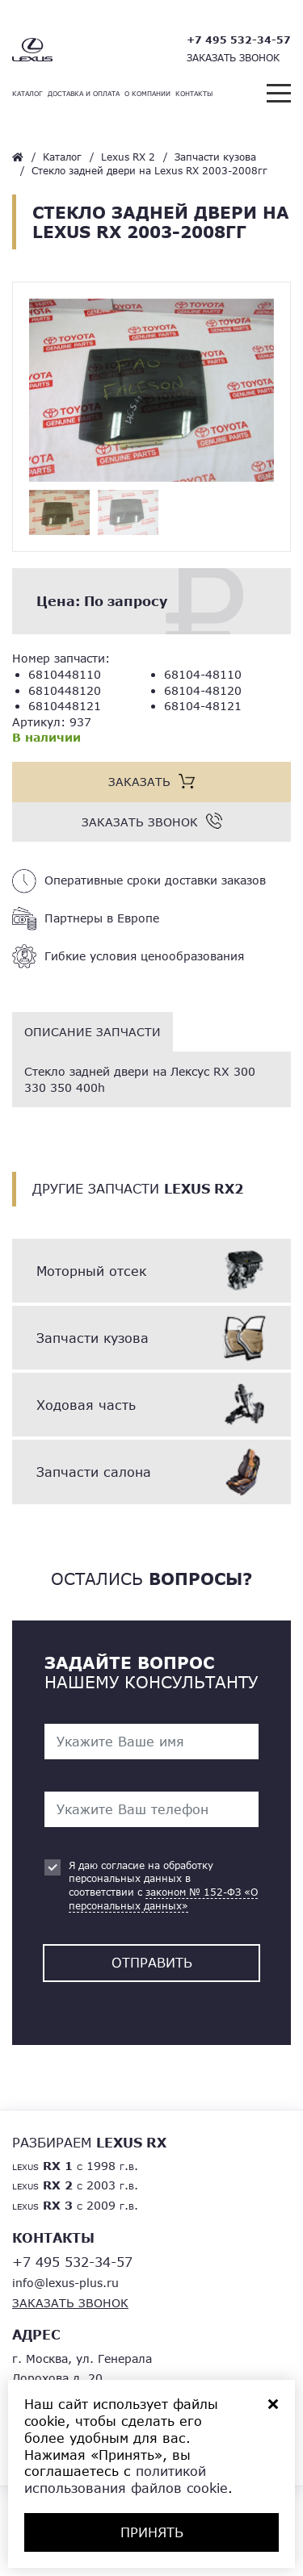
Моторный (91, 1270)
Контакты (194, 94)
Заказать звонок (233, 58)
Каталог (27, 94)
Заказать (139, 781)
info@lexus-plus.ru (65, 2283)
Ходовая (86, 1404)
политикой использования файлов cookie (126, 2479)
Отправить (152, 1962)
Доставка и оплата (84, 94)
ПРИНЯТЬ (151, 2532)
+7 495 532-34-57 (239, 40)
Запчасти (92, 1337)
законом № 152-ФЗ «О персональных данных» (163, 1899)
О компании (147, 94)
